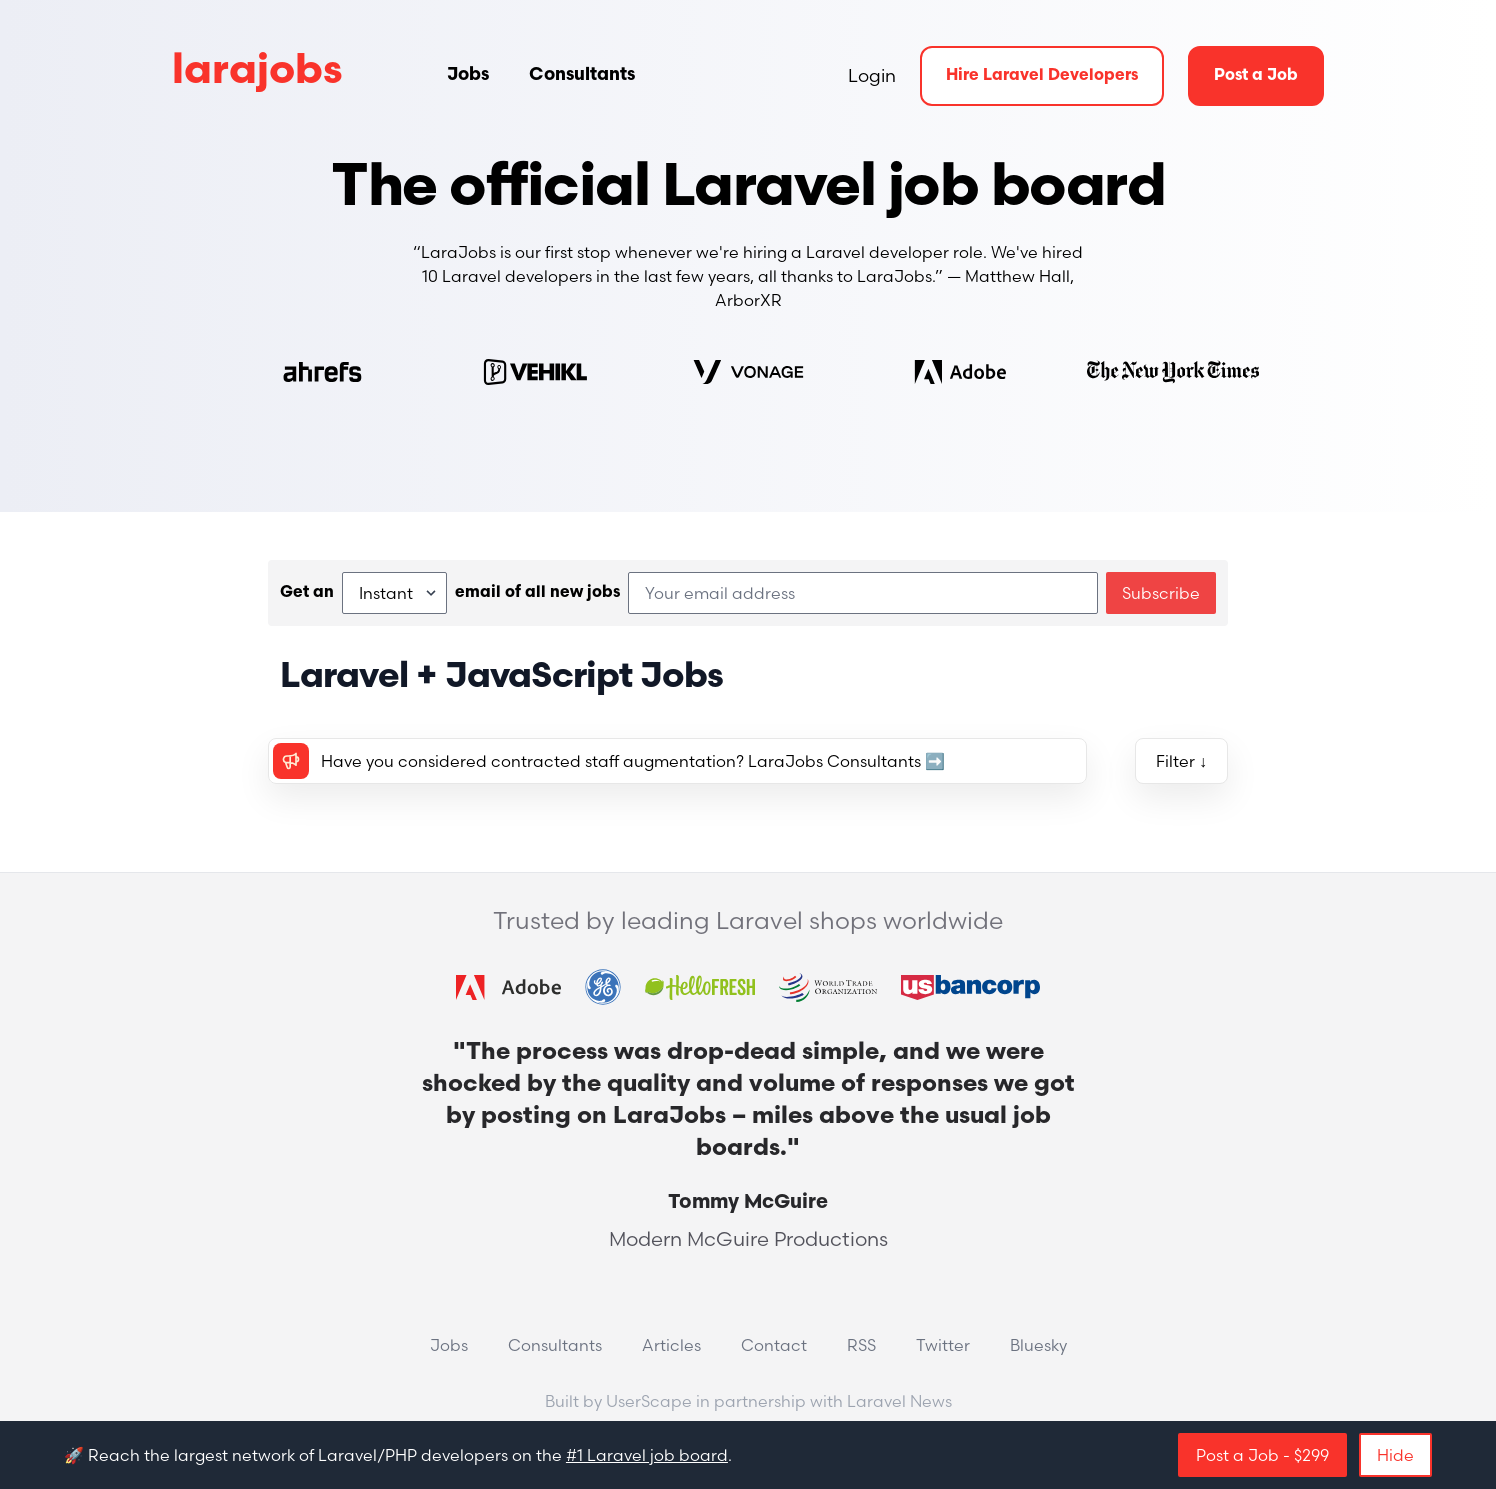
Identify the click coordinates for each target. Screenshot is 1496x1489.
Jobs (468, 75)
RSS (861, 1345)
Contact (774, 1345)
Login (872, 75)
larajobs (257, 72)
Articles (671, 1345)
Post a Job (1256, 76)
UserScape (649, 1401)
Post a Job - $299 (1262, 1455)
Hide (1395, 1455)
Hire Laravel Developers (1042, 76)
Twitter (943, 1345)
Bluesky (1038, 1345)
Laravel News (899, 1401)
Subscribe (1161, 593)
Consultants (582, 75)
